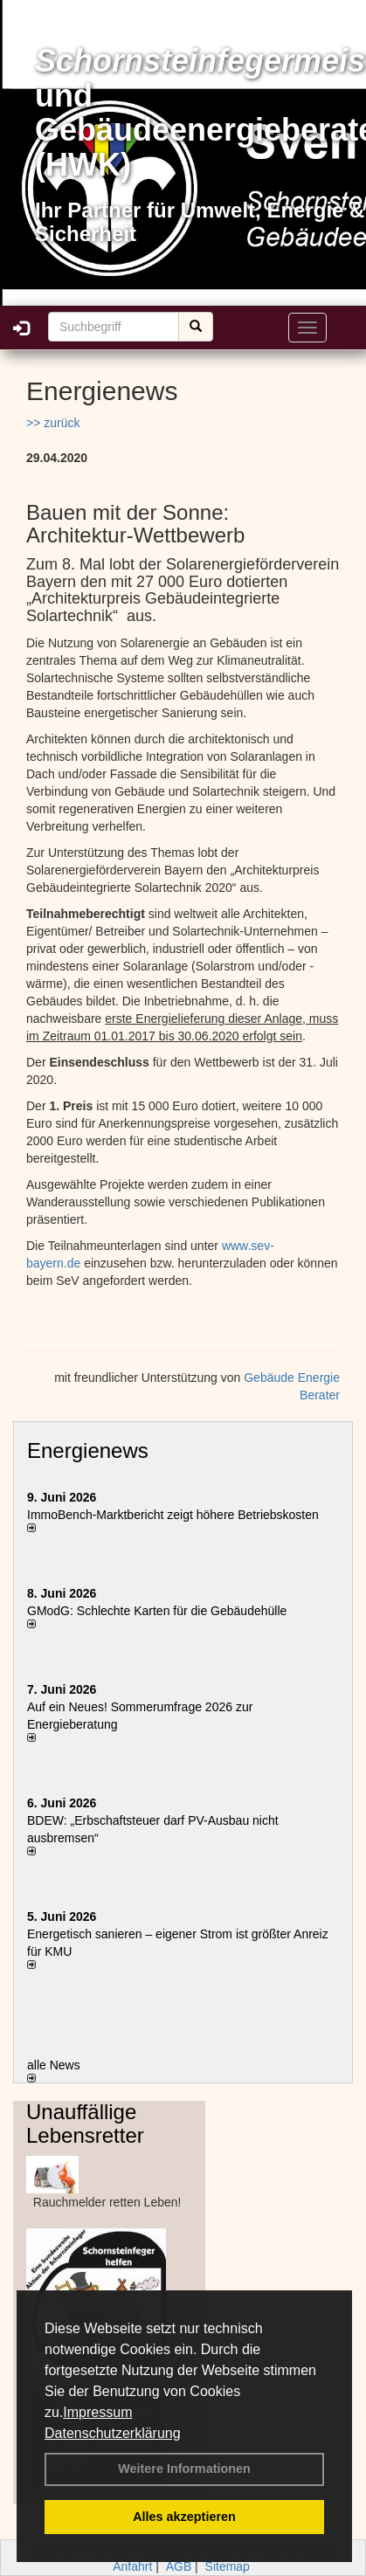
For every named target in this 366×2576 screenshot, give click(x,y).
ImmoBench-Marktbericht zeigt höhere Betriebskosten (173, 1515)
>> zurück (52, 423)
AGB (179, 2566)
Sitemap (227, 2566)
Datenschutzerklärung (113, 2433)
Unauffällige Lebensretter (85, 2123)
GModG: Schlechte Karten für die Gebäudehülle (157, 1611)
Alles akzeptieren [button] (184, 2517)
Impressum (97, 2412)
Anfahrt (132, 2566)
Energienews (87, 1450)
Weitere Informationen (184, 2469)
